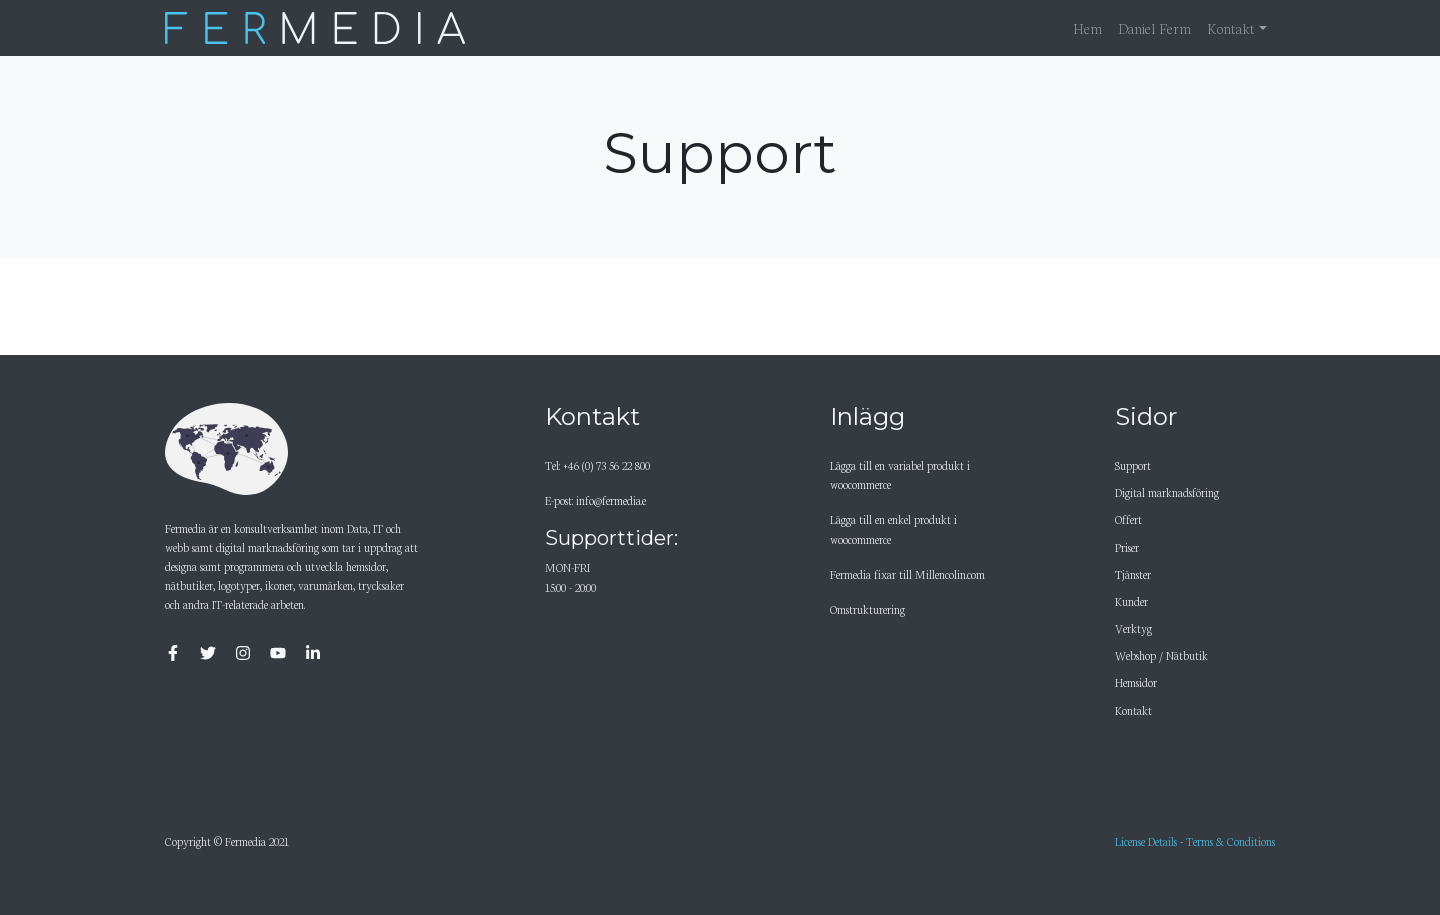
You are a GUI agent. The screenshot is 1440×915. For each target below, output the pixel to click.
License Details (1146, 841)
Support (1133, 465)
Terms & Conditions (1230, 841)
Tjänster (1133, 574)
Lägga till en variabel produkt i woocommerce (900, 474)
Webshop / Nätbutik (1161, 655)
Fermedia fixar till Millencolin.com (907, 574)
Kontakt (1133, 710)
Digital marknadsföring (1167, 492)
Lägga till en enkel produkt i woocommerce (893, 528)
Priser (1127, 547)
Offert (1128, 519)
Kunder (1131, 601)
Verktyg (1133, 628)
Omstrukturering (867, 609)
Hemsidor (1136, 682)
